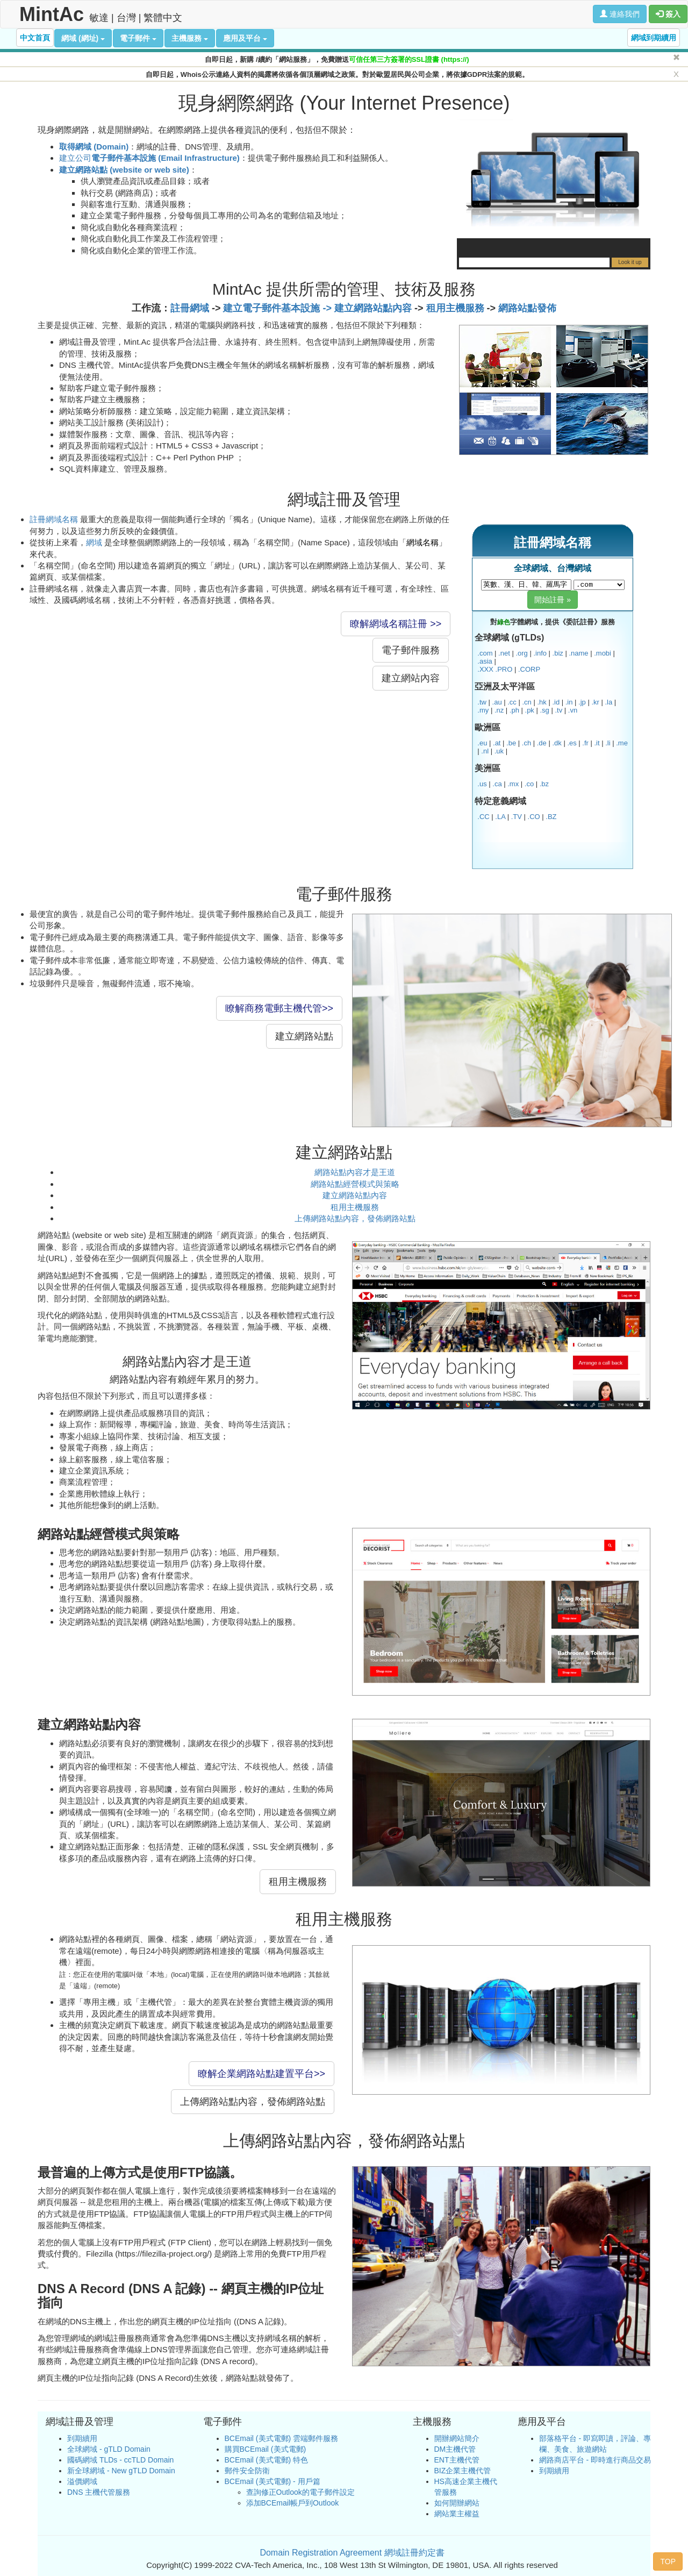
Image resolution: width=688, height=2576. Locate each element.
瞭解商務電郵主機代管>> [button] (279, 1008)
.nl (485, 751)
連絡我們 (620, 14)
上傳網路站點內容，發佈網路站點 (355, 1218)
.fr (585, 743)
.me (622, 743)
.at (496, 743)
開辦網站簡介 (456, 2438)
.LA (500, 817)
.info (540, 653)
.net (504, 653)
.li (607, 743)
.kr (595, 702)
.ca (496, 784)
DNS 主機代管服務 (98, 2492)
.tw (481, 702)
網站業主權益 (456, 2513)
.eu (482, 743)
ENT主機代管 (456, 2460)
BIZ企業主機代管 (462, 2470)
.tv (558, 710)
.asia (484, 661)
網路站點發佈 (527, 308)
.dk (556, 743)
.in (569, 702)
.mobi (602, 653)
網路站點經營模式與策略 (355, 1184)
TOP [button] (668, 2561)
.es (571, 743)
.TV (516, 817)
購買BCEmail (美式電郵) (265, 2449)
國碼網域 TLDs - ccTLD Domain (120, 2460)
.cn (526, 702)
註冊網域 (189, 308)
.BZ (551, 817)
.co (529, 784)
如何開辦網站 (456, 2503)
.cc (512, 702)
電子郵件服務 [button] (411, 650)
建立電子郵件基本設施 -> (278, 308)
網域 (94, 542)
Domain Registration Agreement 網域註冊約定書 (352, 2552)
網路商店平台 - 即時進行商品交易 (595, 2460)
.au (497, 702)
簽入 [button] (668, 14)
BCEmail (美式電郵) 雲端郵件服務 (282, 2438)
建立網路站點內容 (373, 308)
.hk (541, 702)
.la (608, 702)
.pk (529, 710)
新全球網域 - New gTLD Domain (121, 2470)
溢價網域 (82, 2481)
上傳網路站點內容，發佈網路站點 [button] (252, 2101)
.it (597, 743)
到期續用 (82, 2438)
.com (484, 653)
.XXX (485, 669)
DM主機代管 (455, 2449)
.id (556, 702)
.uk (499, 751)
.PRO (504, 669)
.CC (483, 817)
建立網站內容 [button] (411, 678)
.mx (513, 784)
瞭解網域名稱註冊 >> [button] (395, 623)
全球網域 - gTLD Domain (108, 2449)
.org (521, 653)
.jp (582, 702)
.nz (499, 710)
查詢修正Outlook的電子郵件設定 (300, 2492)
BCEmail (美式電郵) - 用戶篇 (272, 2481)
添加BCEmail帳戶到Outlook (292, 2503)
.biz (558, 653)
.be (511, 743)
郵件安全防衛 (247, 2470)
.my (483, 710)
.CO (534, 817)
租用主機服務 (455, 308)
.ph (514, 710)
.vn (572, 710)
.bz (544, 784)
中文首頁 (35, 37)
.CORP (529, 669)
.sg (544, 710)
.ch (526, 743)
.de (542, 743)
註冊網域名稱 (54, 519)
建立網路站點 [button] (304, 1036)
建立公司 (149, 157)
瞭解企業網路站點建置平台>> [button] (261, 2073)
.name (578, 653)
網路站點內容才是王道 (354, 1172)
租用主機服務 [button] (298, 1881)
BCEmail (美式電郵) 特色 (267, 2460)
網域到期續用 (653, 37)
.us (481, 784)
